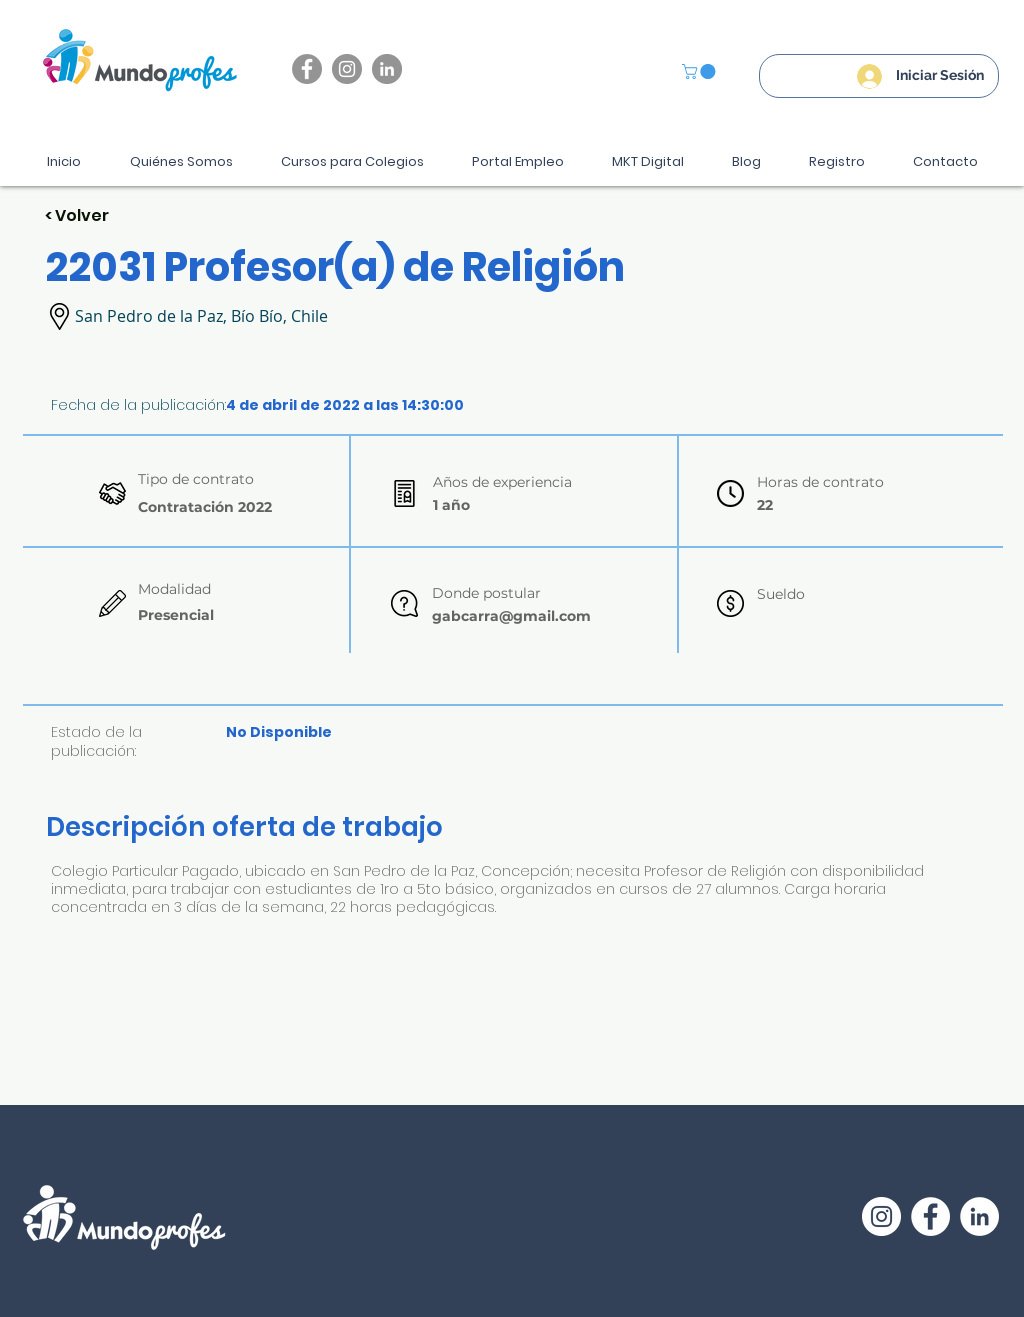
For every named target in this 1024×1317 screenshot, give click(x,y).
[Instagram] (347, 69)
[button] (700, 71)
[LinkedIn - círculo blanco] (979, 1216)
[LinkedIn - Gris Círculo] (387, 69)
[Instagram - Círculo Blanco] (881, 1216)
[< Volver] (116, 216)
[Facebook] (307, 69)
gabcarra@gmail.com (511, 616)
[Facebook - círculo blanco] (930, 1216)
